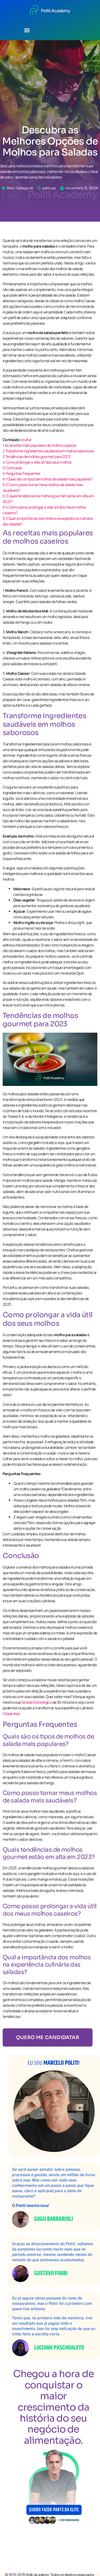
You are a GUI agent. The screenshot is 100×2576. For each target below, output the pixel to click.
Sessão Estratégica (36, 1702)
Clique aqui (11, 1713)
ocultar (26, 439)
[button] (27, 30)
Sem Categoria (20, 187)
